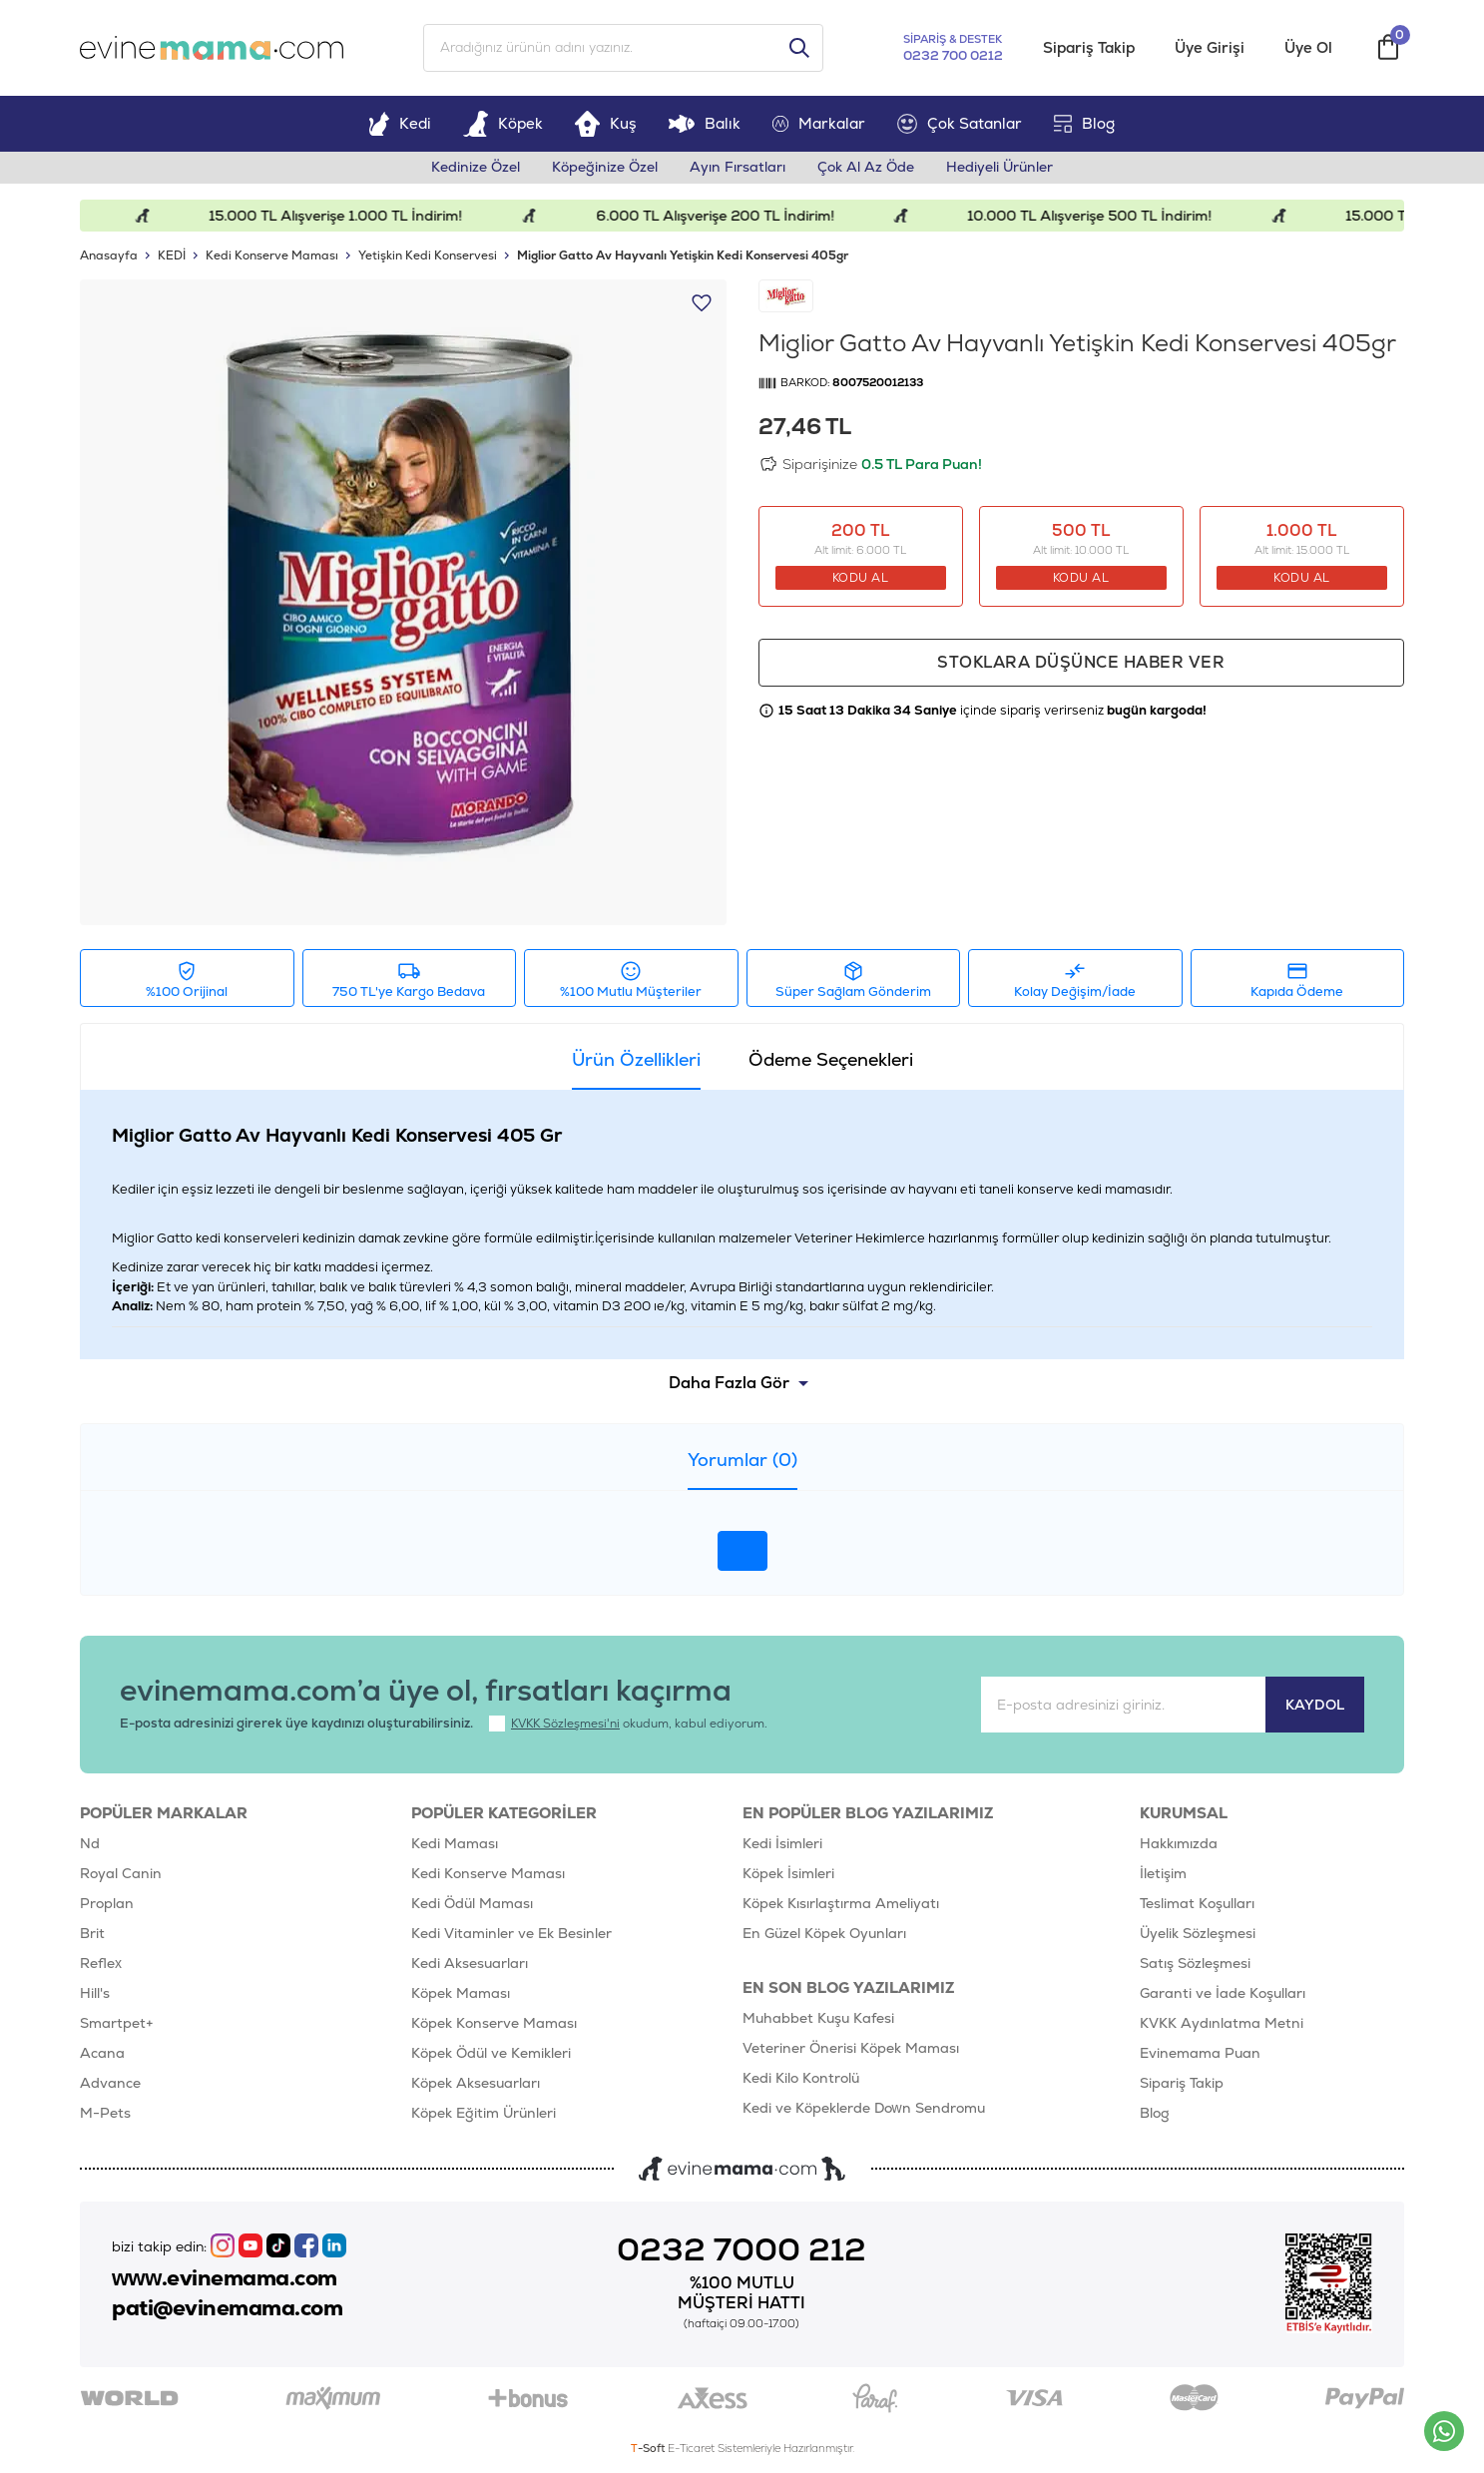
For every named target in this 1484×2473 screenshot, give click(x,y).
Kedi (400, 123)
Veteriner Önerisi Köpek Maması (850, 2048)
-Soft (649, 2448)
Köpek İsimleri (788, 1873)
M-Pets (105, 2113)
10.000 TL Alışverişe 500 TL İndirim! (1102, 216)
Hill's (95, 1993)
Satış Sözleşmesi (1195, 1963)
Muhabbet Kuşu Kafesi (818, 2018)
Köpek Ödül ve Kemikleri (491, 2053)
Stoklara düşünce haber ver (1081, 662)
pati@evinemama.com (227, 2308)
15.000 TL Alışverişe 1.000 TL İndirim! (347, 216)
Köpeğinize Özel (605, 168)
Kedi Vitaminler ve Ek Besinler (511, 1933)
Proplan (107, 1903)
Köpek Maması (460, 1993)
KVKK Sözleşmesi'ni (565, 1723)
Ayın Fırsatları (737, 168)
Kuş (606, 123)
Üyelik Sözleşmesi (1197, 1933)
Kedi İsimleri (782, 1843)
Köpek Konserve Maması (494, 2023)
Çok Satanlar (959, 124)
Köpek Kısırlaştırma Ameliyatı (840, 1903)
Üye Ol (1308, 48)
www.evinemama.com (224, 2278)
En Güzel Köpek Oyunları (824, 1933)
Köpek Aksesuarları (475, 2083)
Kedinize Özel (475, 168)
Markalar (819, 123)
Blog (1084, 123)
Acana (102, 2053)
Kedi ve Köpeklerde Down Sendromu (863, 2108)
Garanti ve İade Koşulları (1222, 1993)
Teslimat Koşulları (1197, 1903)
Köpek (503, 123)
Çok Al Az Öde (865, 168)
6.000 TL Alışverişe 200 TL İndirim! (727, 216)
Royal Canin (121, 1873)
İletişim (1163, 1873)
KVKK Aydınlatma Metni (1221, 2023)
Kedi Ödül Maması (472, 1903)
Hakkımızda (1179, 1843)
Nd (90, 1843)
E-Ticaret (691, 2448)
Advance (110, 2083)
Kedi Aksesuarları (469, 1963)
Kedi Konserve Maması (488, 1873)
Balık (704, 123)
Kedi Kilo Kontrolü (800, 2078)
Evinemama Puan (1200, 2053)
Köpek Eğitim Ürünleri (483, 2113)
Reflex (101, 1963)
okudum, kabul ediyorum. (628, 1723)
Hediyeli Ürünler (999, 168)
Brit (92, 1933)
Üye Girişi (1209, 48)
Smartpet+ (117, 2023)
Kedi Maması (454, 1843)
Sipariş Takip (1089, 48)
